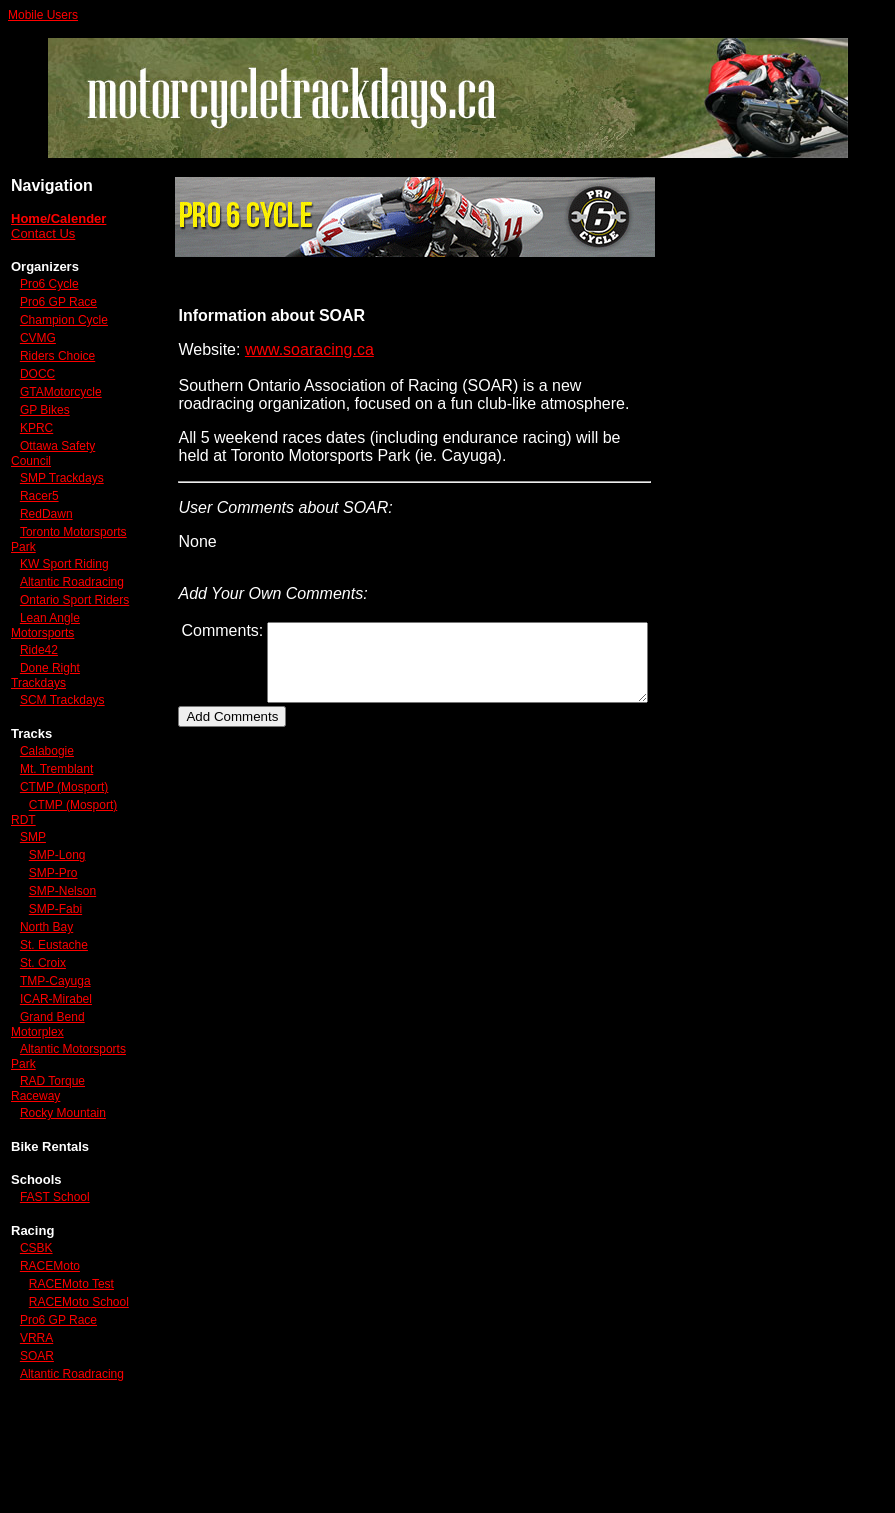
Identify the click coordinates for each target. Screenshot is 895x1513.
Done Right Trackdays (45, 731)
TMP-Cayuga (55, 1051)
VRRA (36, 1436)
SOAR (37, 1454)
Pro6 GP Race (58, 302)
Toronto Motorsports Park (56, 553)
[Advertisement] (795, 480)
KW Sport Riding (41, 585)
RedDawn (46, 528)
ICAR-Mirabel (56, 1069)
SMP (33, 907)
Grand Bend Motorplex (48, 1094)
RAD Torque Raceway (48, 1158)
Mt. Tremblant (56, 825)
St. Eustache (54, 1015)
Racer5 (39, 510)
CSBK (36, 1318)
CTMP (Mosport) (36, 850)
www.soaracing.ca (281, 349)
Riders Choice (57, 370)
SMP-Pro (53, 943)
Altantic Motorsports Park (56, 1126)
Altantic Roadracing (41, 617)
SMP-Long (57, 925)
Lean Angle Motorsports (45, 681)
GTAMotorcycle (61, 406)
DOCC (37, 388)
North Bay (46, 997)
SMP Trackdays (62, 492)
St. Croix (43, 1033)
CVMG (38, 352)
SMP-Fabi (55, 979)
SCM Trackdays (62, 756)
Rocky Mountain (63, 1183)
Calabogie (47, 807)
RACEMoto (50, 1336)
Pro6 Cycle (49, 284)
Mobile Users (43, 15)
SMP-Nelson (62, 961)
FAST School (55, 1267)
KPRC (36, 442)
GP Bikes (45, 424)
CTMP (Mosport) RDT (50, 882)
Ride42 (39, 706)
